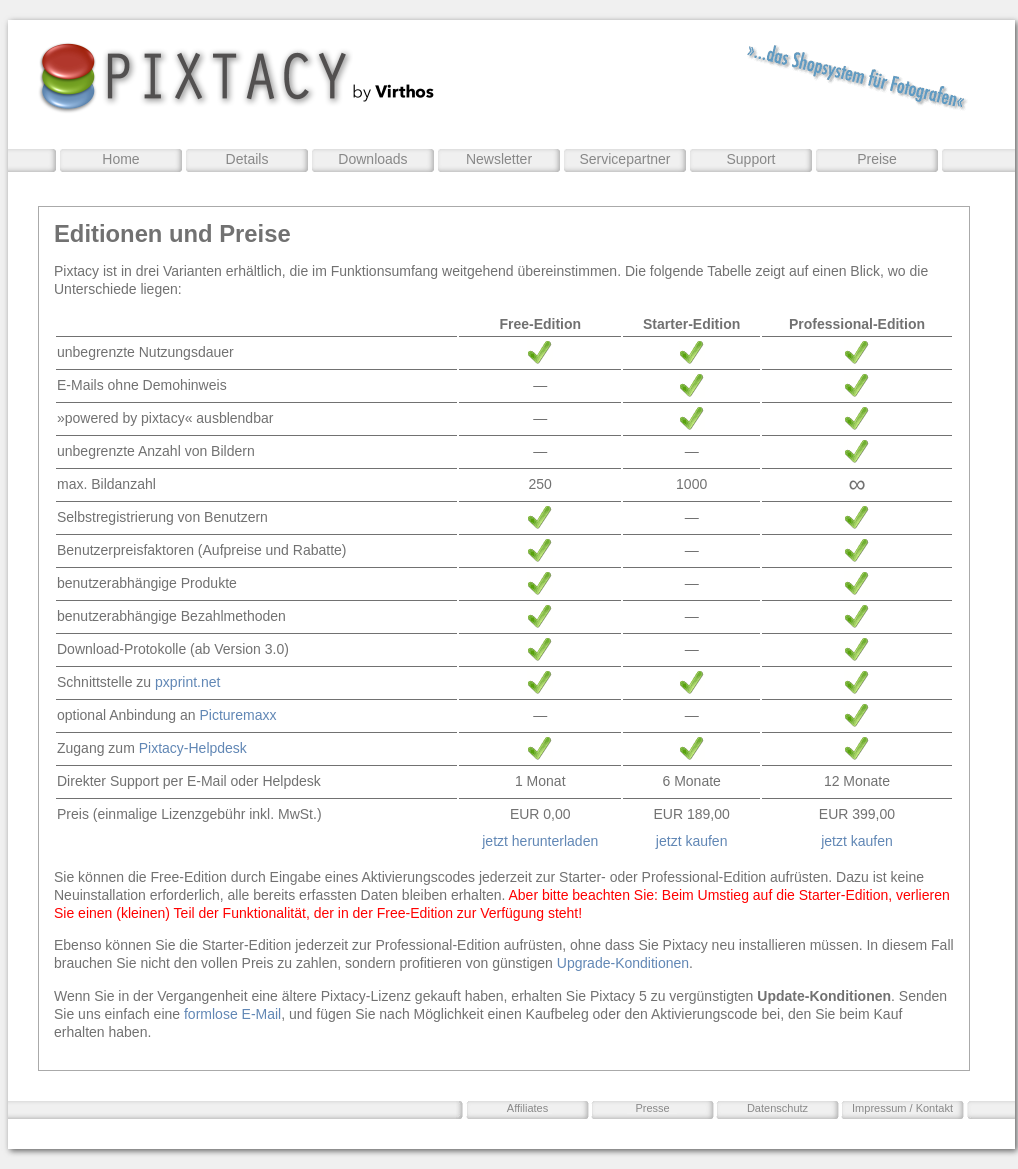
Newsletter (499, 159)
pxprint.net (187, 682)
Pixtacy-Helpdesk (193, 748)
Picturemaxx (237, 715)
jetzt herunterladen (540, 841)
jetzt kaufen (692, 841)
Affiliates (527, 1108)
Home (120, 159)
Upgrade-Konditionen (623, 963)
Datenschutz (777, 1108)
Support (750, 159)
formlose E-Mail (232, 1014)
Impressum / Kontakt (902, 1108)
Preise (877, 159)
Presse (652, 1108)
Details (247, 159)
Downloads (372, 159)
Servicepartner (624, 159)
